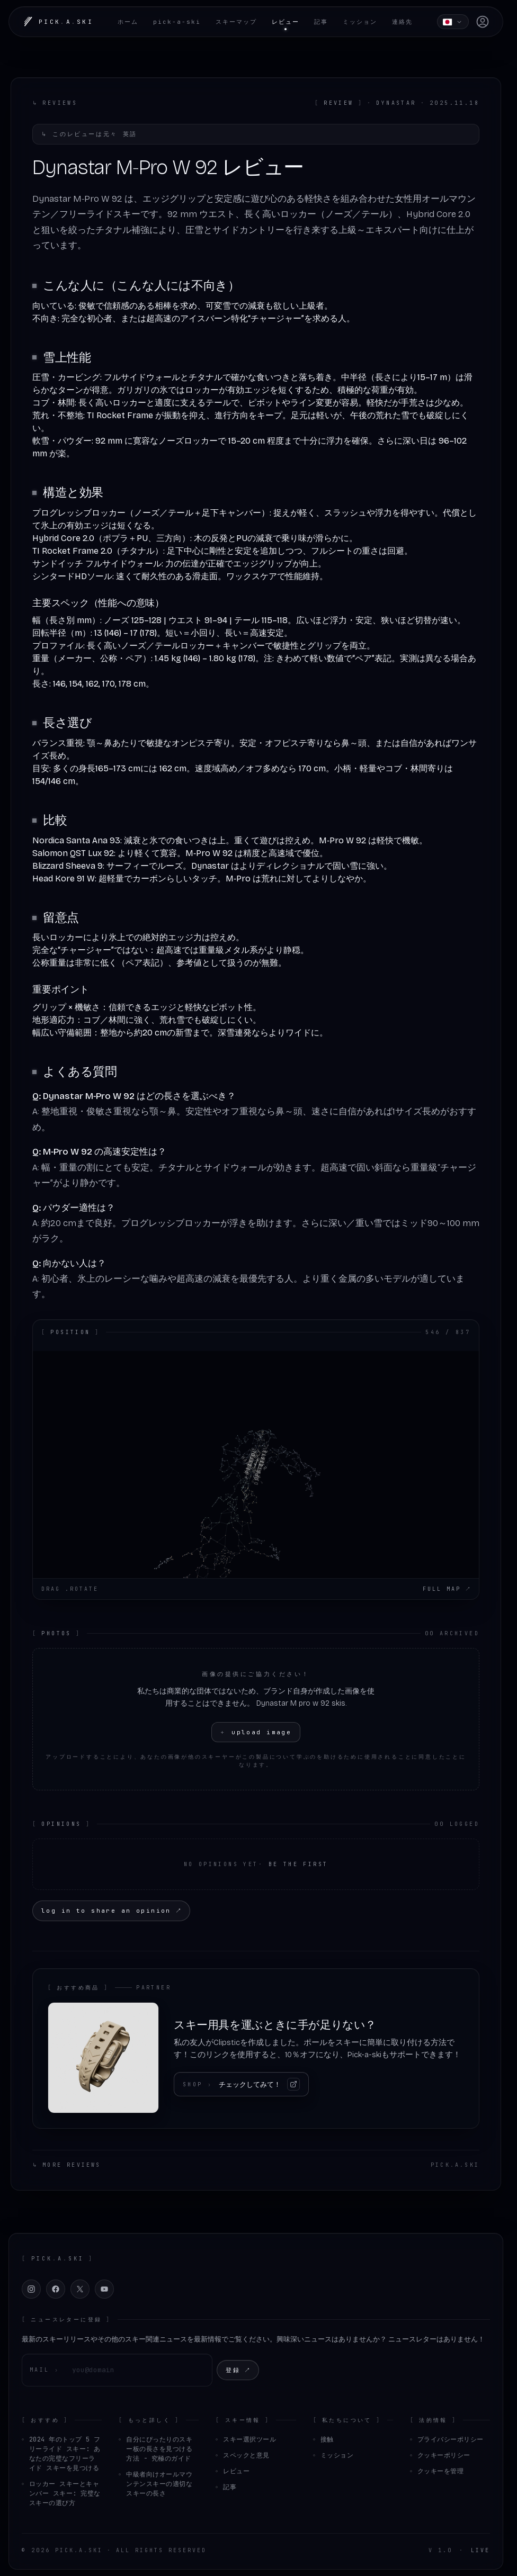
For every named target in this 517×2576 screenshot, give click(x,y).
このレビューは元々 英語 (89, 134)
